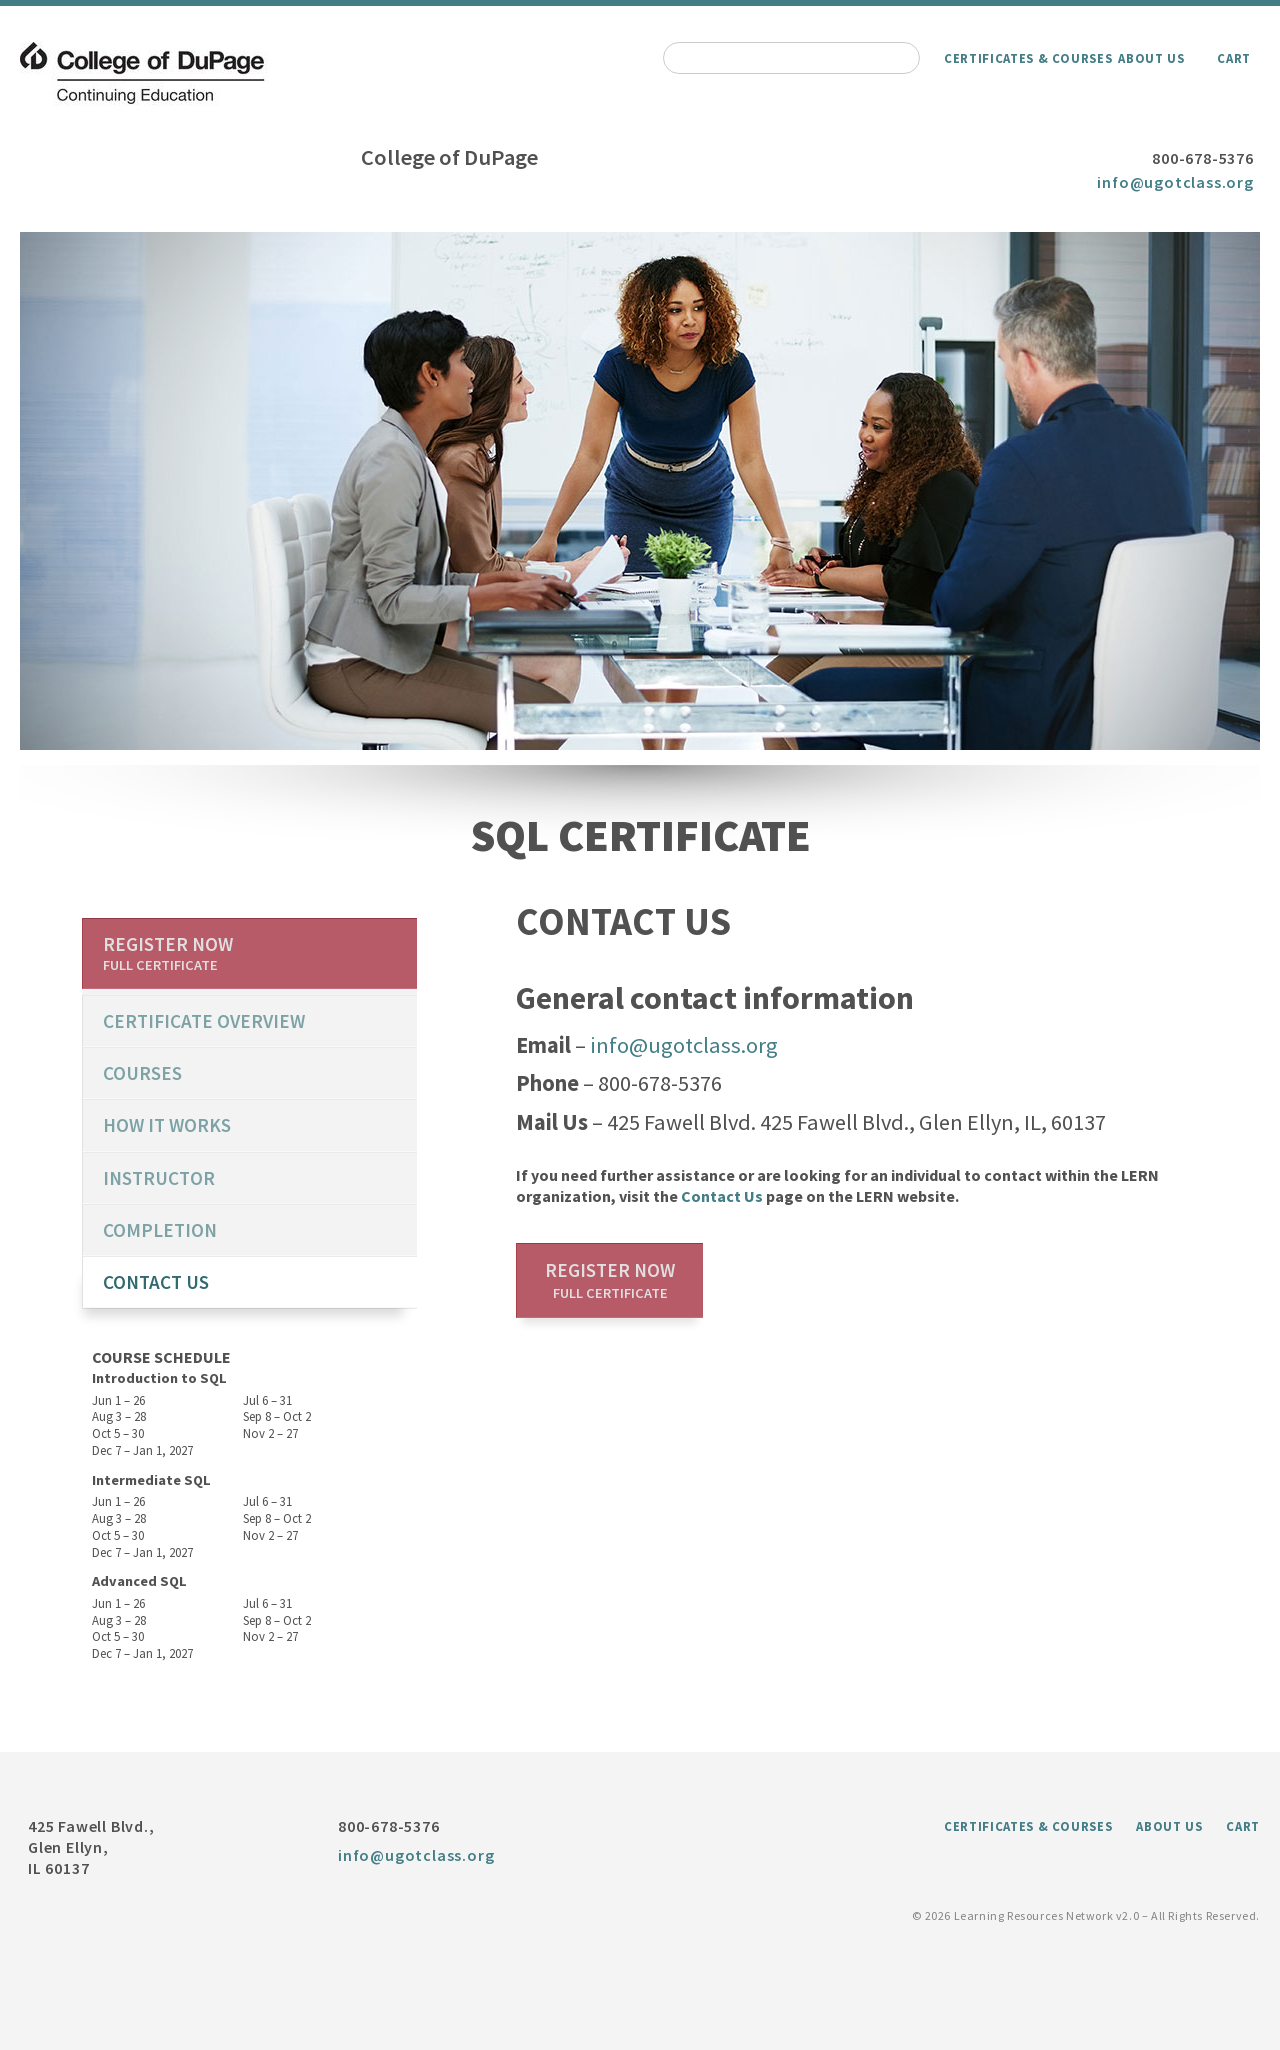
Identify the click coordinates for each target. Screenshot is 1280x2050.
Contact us (156, 1282)
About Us (1151, 58)
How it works (167, 1125)
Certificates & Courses (1028, 58)
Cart (1234, 58)
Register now (610, 1280)
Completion (160, 1230)
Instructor (159, 1178)
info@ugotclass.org (1175, 182)
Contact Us (722, 1196)
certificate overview (204, 1021)
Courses (142, 1073)
